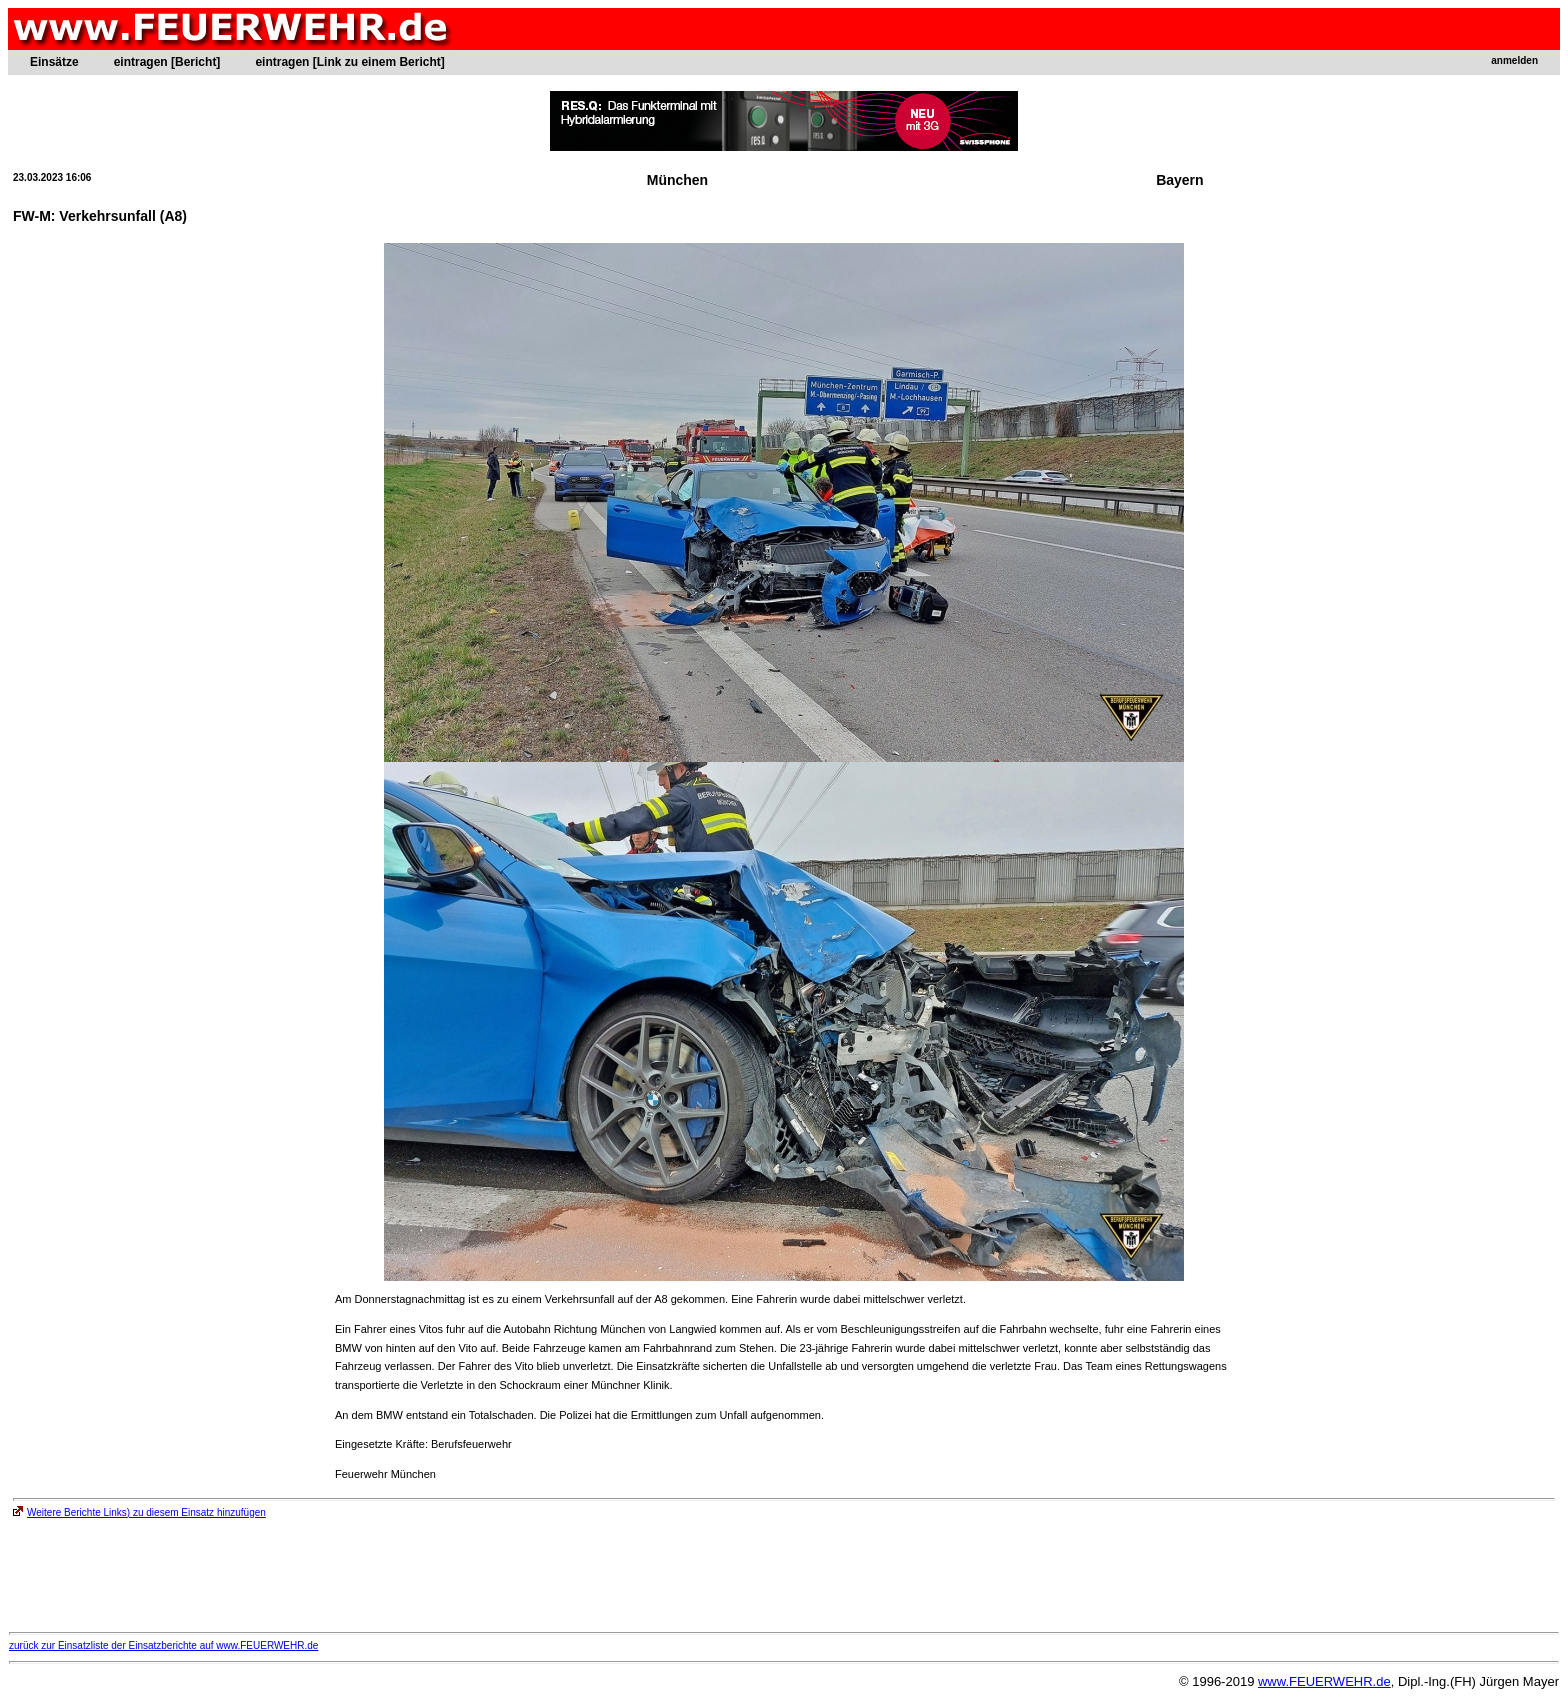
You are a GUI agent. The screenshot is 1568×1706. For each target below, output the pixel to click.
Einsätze (54, 62)
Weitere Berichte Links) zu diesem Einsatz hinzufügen (139, 1512)
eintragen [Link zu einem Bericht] (349, 62)
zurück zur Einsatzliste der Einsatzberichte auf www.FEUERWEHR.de (163, 1645)
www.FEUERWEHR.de (1324, 1681)
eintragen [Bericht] (167, 62)
